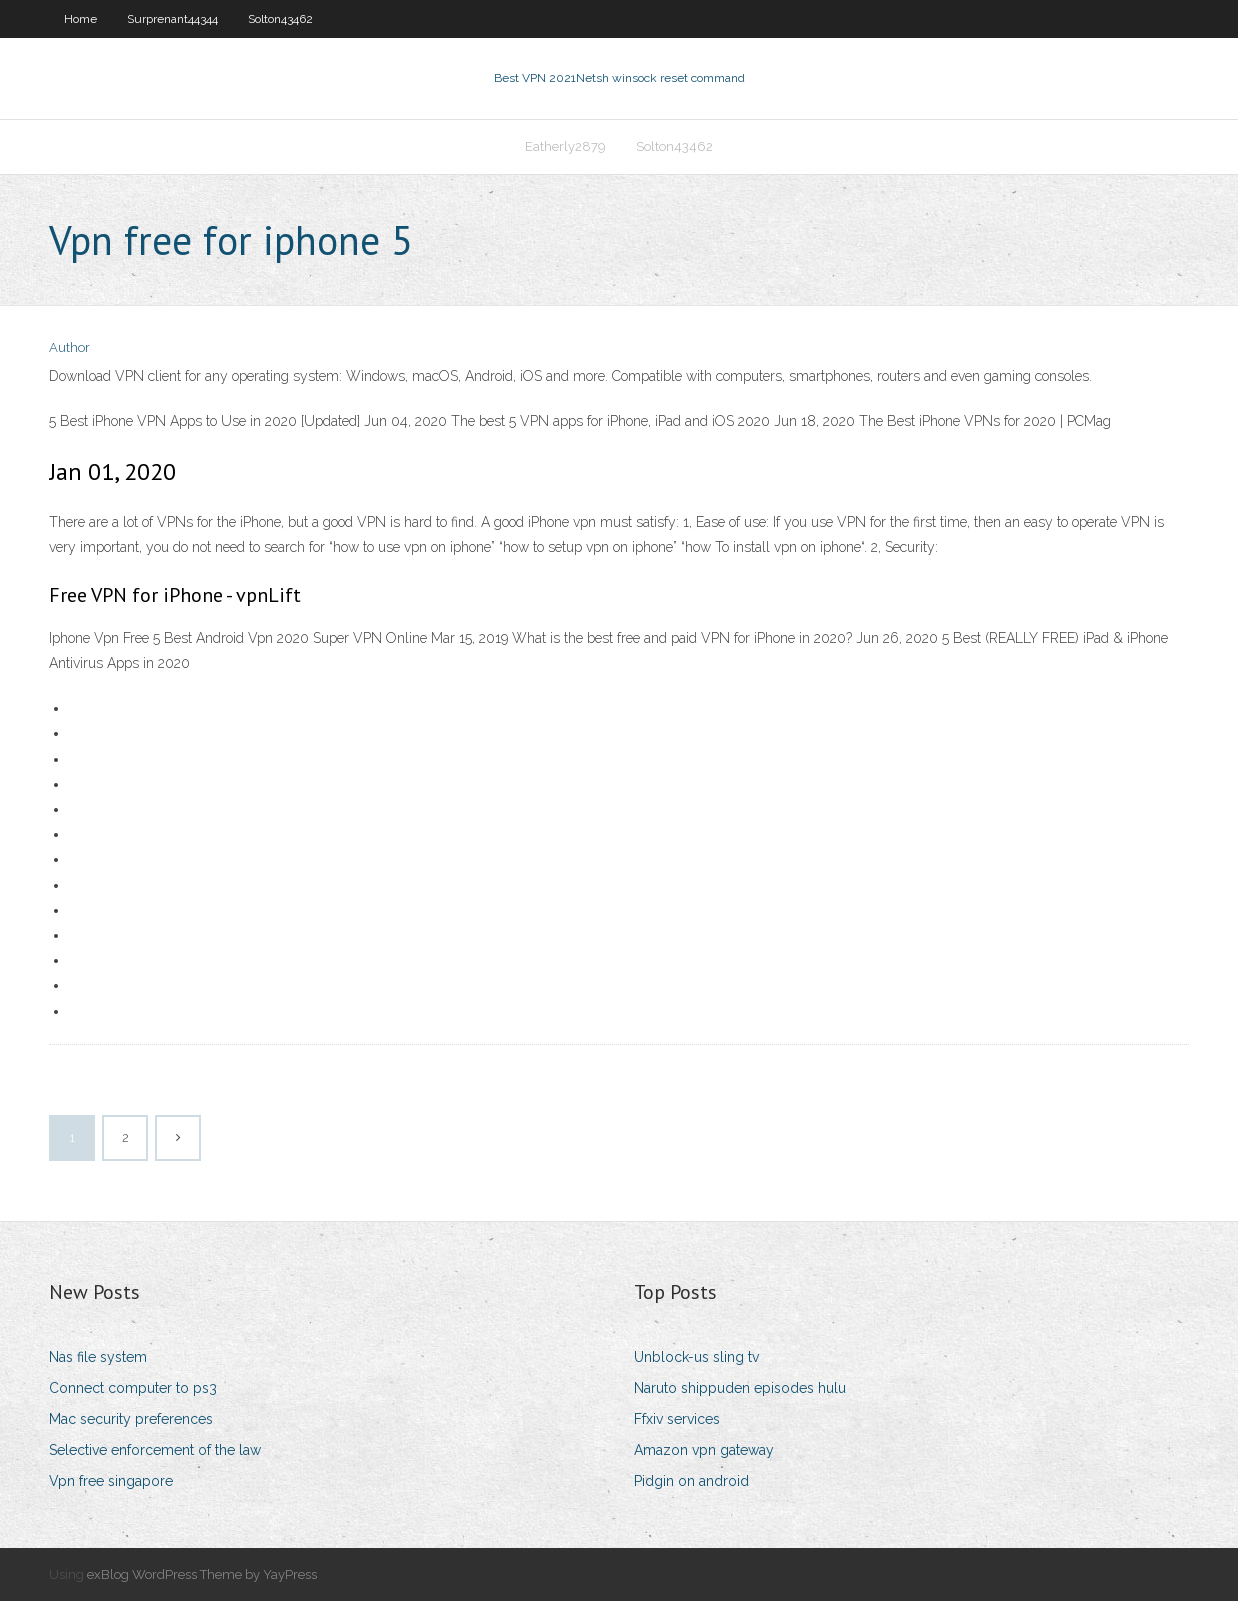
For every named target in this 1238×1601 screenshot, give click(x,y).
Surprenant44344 (172, 19)
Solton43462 (280, 19)
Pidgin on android (691, 1481)
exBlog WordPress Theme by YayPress (202, 1574)
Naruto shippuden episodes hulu (740, 1388)
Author (69, 347)
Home (80, 19)
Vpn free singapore (111, 1481)
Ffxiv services (677, 1419)
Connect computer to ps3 (133, 1388)
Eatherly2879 (565, 146)
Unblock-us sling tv (696, 1357)
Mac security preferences (131, 1419)
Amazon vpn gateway (704, 1450)
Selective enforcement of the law (155, 1450)
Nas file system (98, 1357)
